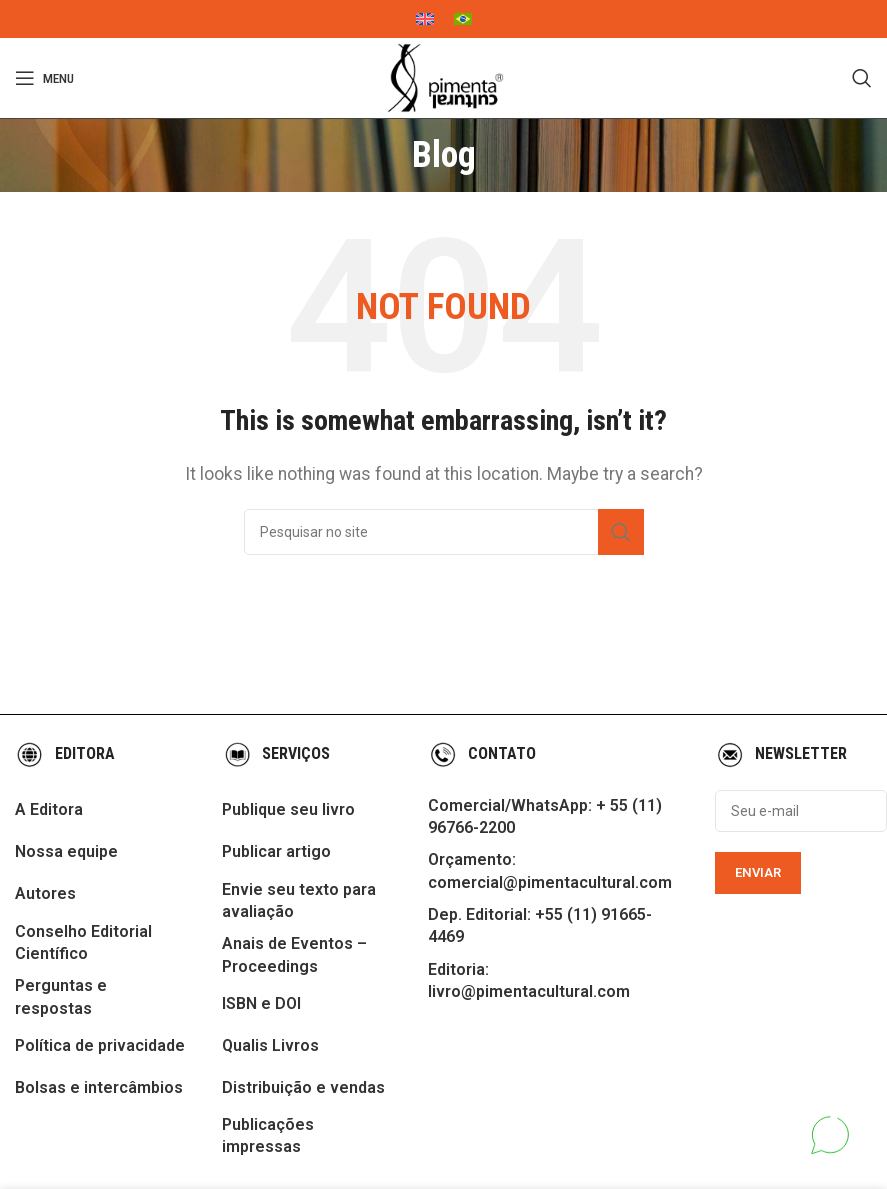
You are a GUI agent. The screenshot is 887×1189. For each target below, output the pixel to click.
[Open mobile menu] (44, 78)
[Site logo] (444, 78)
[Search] (862, 78)
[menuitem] (425, 19)
